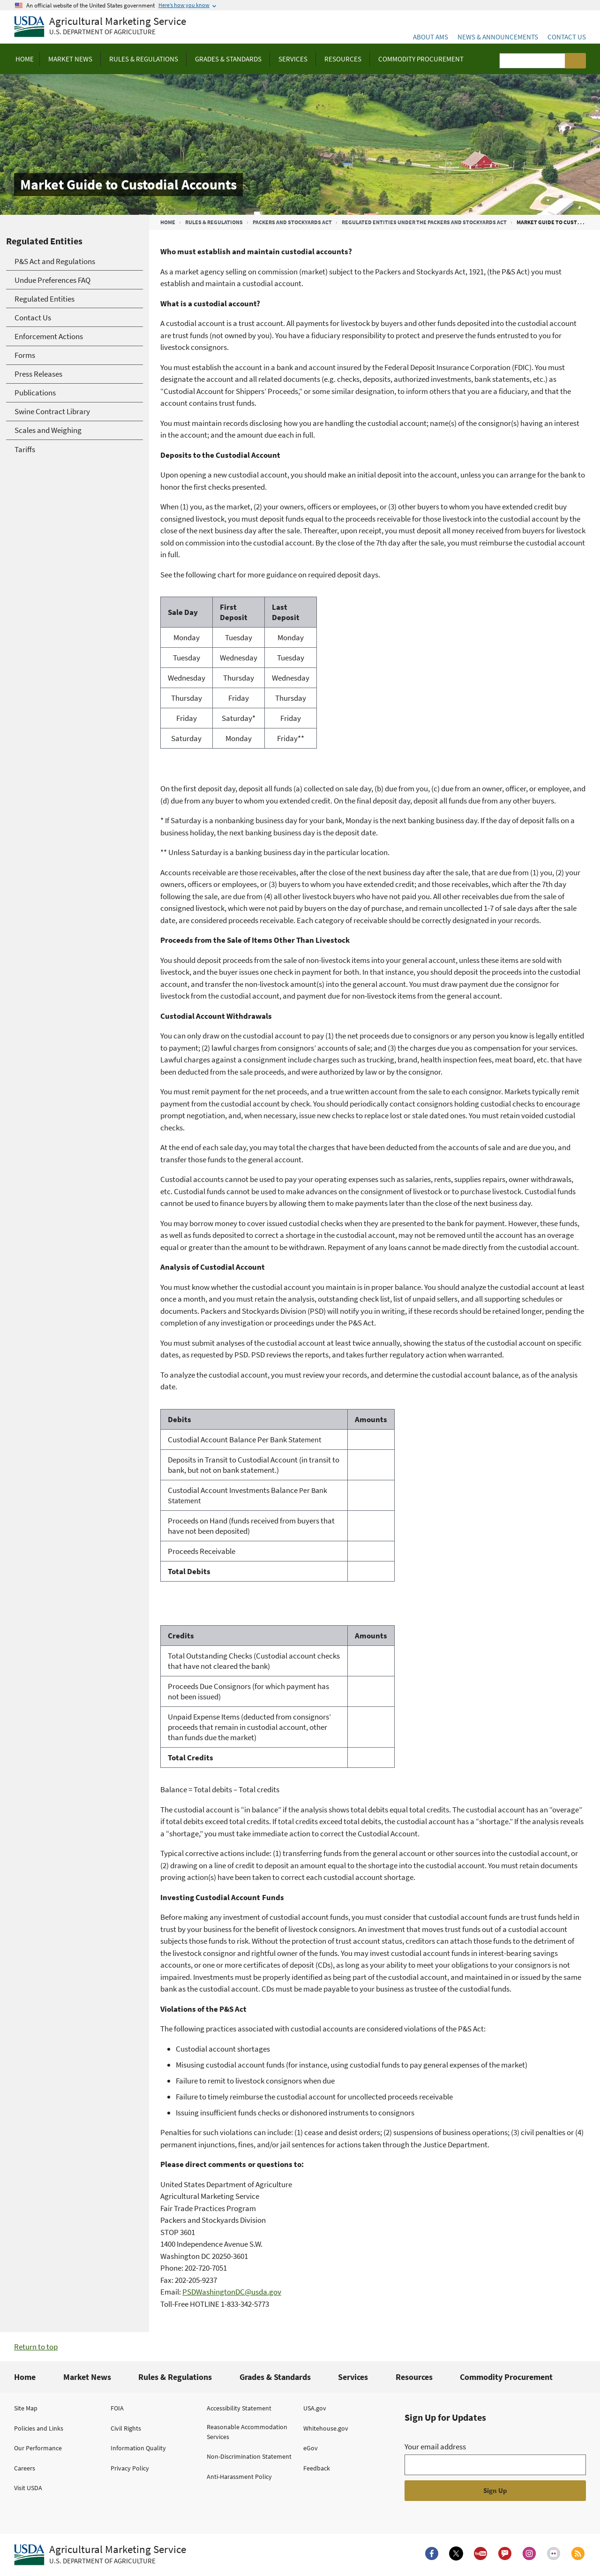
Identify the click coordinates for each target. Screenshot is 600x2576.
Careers (24, 2468)
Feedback (316, 2468)
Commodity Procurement (506, 2376)
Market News (87, 2376)
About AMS (430, 36)
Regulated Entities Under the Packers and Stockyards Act (424, 222)
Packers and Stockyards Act (292, 222)
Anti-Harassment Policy (239, 2476)
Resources (414, 2376)
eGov (310, 2448)
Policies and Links (38, 2428)
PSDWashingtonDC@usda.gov (231, 2292)
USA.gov (314, 2408)
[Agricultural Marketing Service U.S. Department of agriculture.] (100, 2555)
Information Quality (138, 2448)
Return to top (36, 2346)
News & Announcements (498, 36)
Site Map (26, 2408)
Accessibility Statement (239, 2408)
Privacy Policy (130, 2468)
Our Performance (38, 2448)
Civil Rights (126, 2428)
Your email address (435, 2446)
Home (167, 222)
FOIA (117, 2408)
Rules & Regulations (214, 222)
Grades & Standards (275, 2376)
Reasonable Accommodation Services (247, 2432)
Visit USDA (28, 2488)
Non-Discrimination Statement (249, 2456)
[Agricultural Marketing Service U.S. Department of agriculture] (100, 27)
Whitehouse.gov (325, 2428)
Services (353, 2376)
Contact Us (567, 36)
